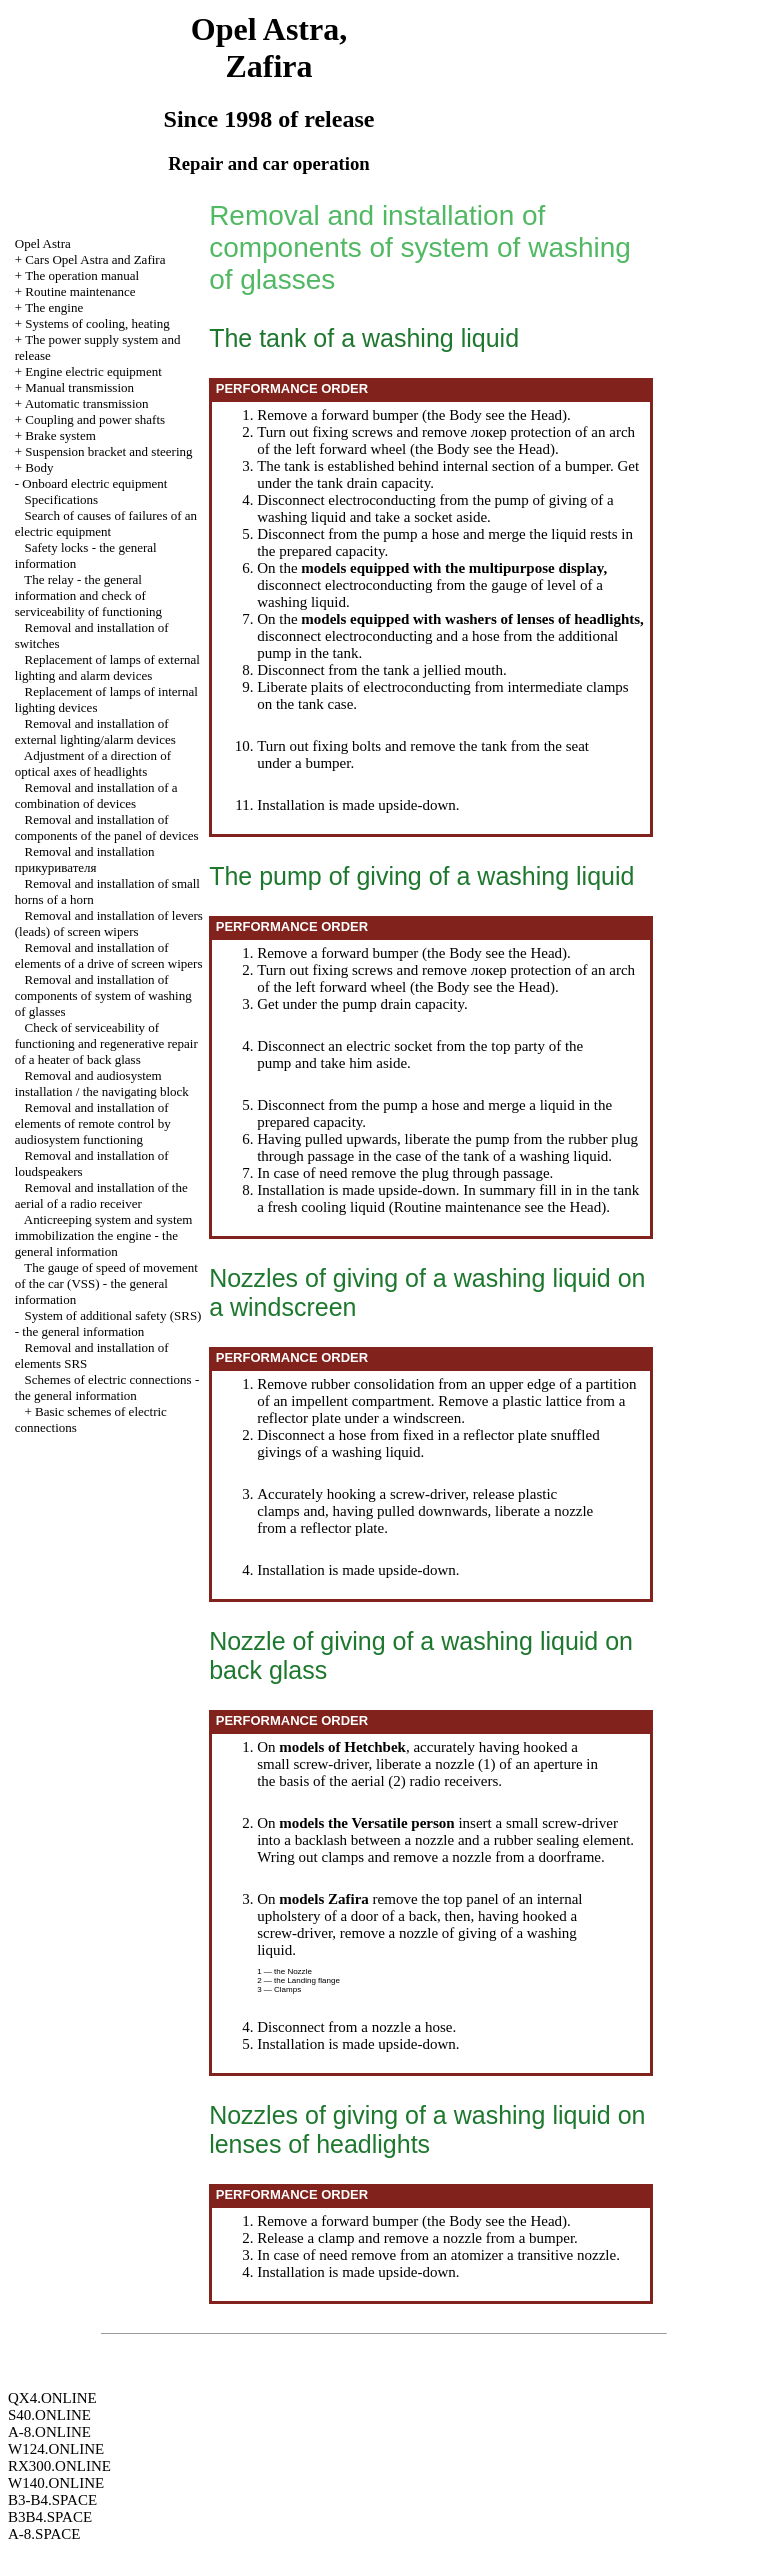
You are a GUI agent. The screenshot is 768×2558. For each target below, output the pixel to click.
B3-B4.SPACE (52, 2500)
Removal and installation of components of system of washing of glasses (103, 995)
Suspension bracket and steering (108, 451)
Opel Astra (43, 243)
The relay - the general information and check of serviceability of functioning (88, 595)
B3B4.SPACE (50, 2517)
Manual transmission (79, 387)
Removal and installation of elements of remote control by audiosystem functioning (93, 1123)
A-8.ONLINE (49, 2432)
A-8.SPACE (44, 2534)
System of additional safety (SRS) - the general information (108, 1323)
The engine (54, 307)
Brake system (60, 435)
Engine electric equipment (93, 371)
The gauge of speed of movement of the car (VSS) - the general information (106, 1283)
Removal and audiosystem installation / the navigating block (102, 1083)
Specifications (62, 499)
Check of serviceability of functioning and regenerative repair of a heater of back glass (106, 1043)
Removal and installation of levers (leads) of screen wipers (109, 923)
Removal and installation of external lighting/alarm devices (95, 731)
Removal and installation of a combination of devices (96, 795)
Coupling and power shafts (95, 419)
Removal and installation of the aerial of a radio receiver (101, 1195)
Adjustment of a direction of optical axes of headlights (93, 763)
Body (39, 467)
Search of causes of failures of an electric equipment (106, 523)
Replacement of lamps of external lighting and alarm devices (107, 667)
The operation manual (82, 275)
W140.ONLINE (56, 2483)
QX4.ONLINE (52, 2398)
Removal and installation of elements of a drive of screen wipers (109, 955)
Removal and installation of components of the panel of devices (107, 827)
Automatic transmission (87, 403)
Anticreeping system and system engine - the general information (104, 1235)
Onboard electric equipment (94, 483)
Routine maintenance (80, 291)
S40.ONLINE (49, 2415)
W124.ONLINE (56, 2449)
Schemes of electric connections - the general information (107, 1387)
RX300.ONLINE (59, 2466)
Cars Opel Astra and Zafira (95, 259)
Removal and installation (85, 859)
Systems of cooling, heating (97, 323)
